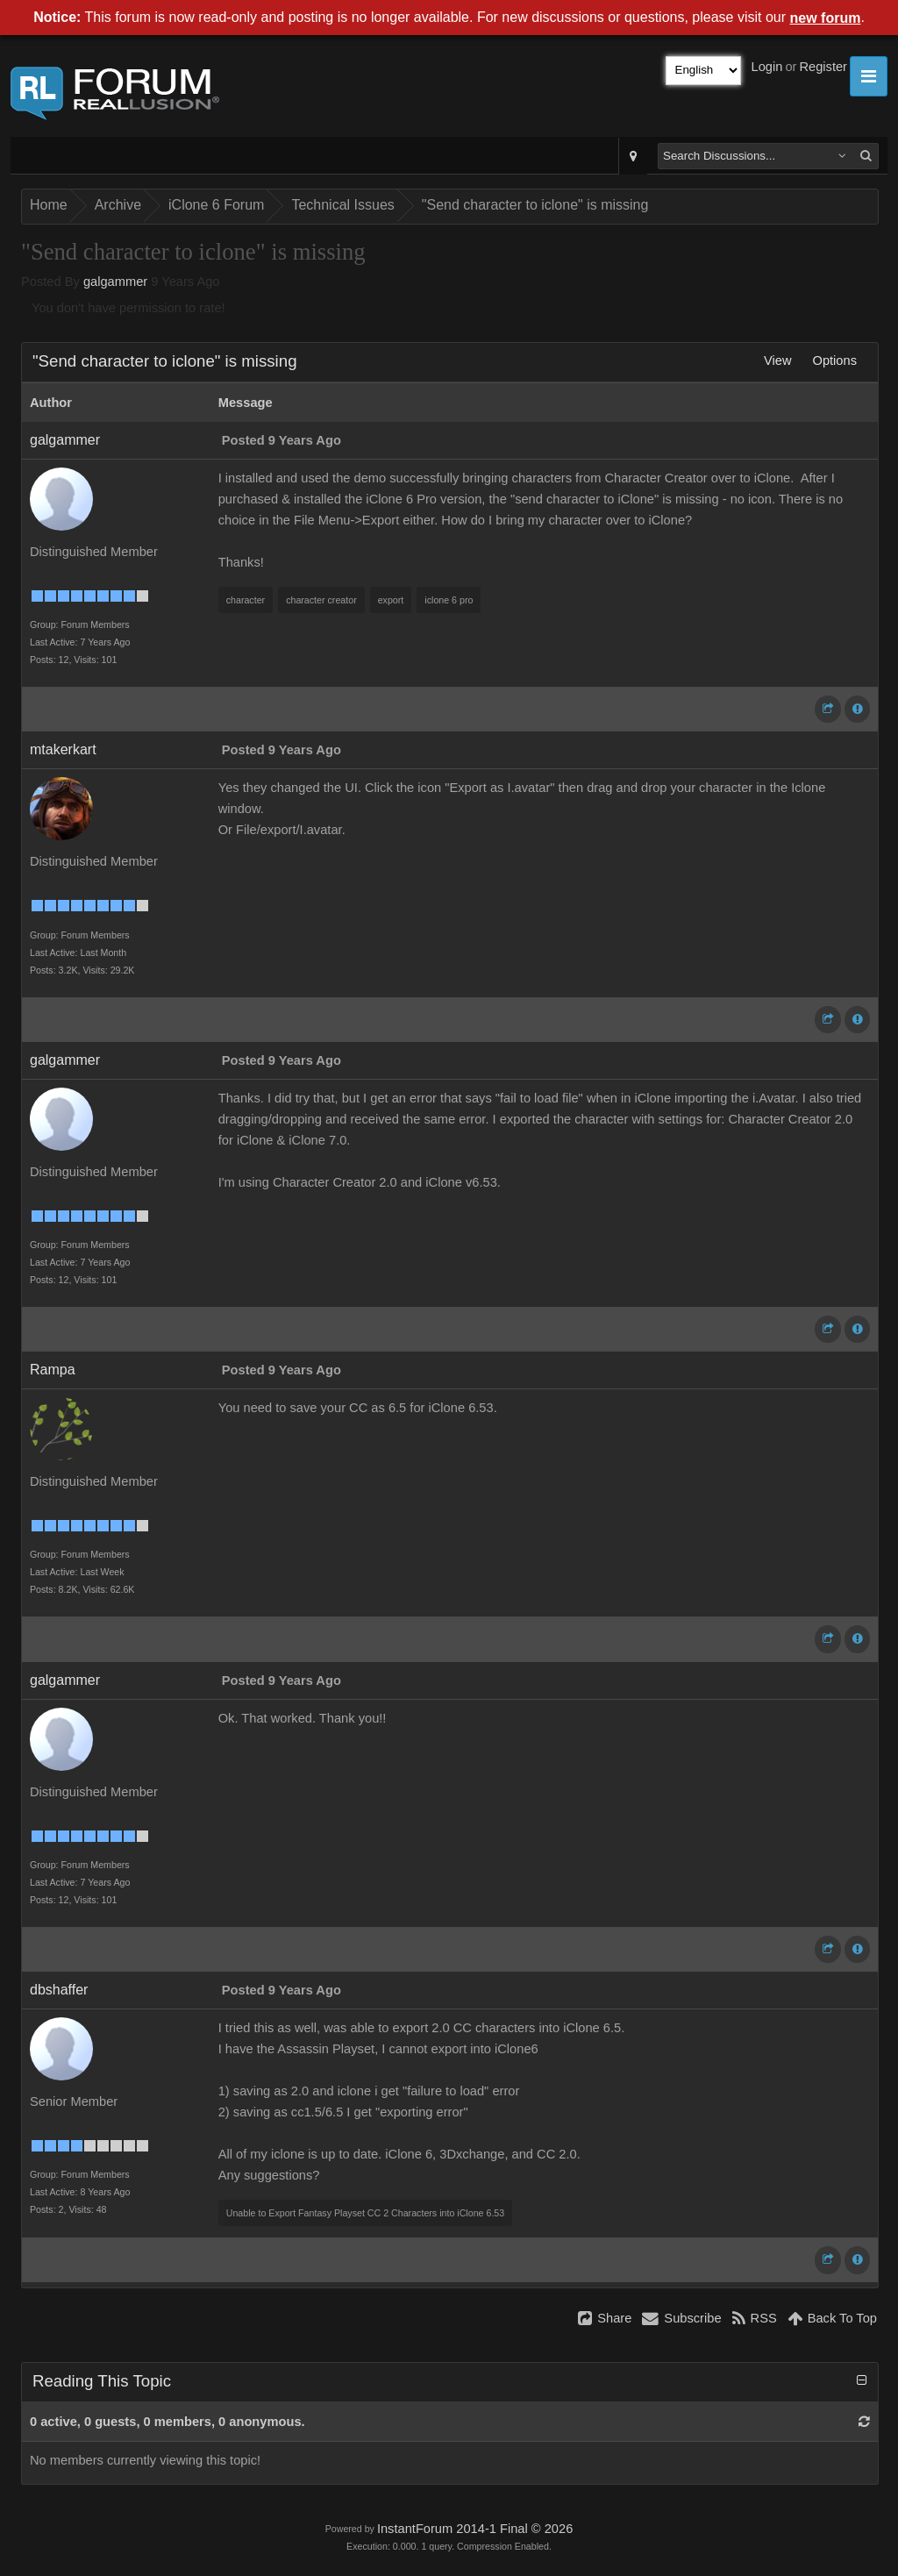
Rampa (52, 1369)
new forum (825, 18)
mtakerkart (63, 749)
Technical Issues (342, 204)
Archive (118, 204)
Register (823, 67)
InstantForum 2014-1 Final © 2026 (475, 2529)
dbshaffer (59, 1989)
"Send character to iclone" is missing (535, 204)
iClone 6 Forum (216, 204)
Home (49, 204)
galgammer (115, 282)
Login (767, 67)
